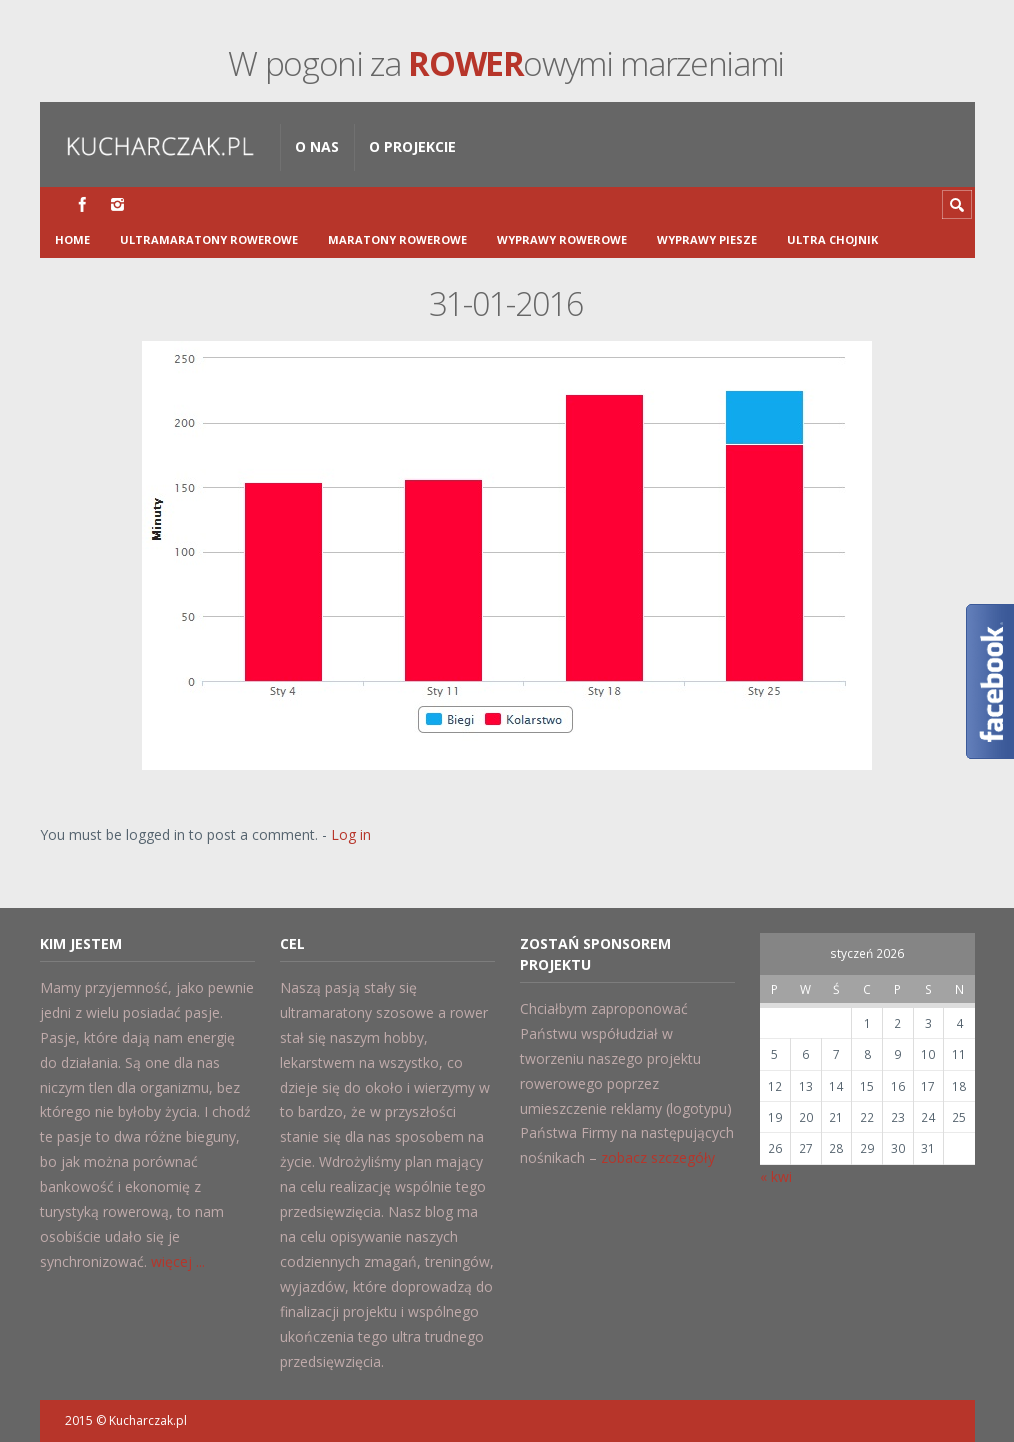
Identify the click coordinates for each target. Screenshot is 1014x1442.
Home (72, 239)
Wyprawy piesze (707, 239)
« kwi (776, 1176)
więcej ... (178, 1261)
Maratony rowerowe (397, 239)
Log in (351, 834)
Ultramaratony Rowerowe (209, 239)
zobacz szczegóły (658, 1157)
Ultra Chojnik (832, 239)
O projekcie (412, 146)
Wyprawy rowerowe (562, 239)
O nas (317, 146)
